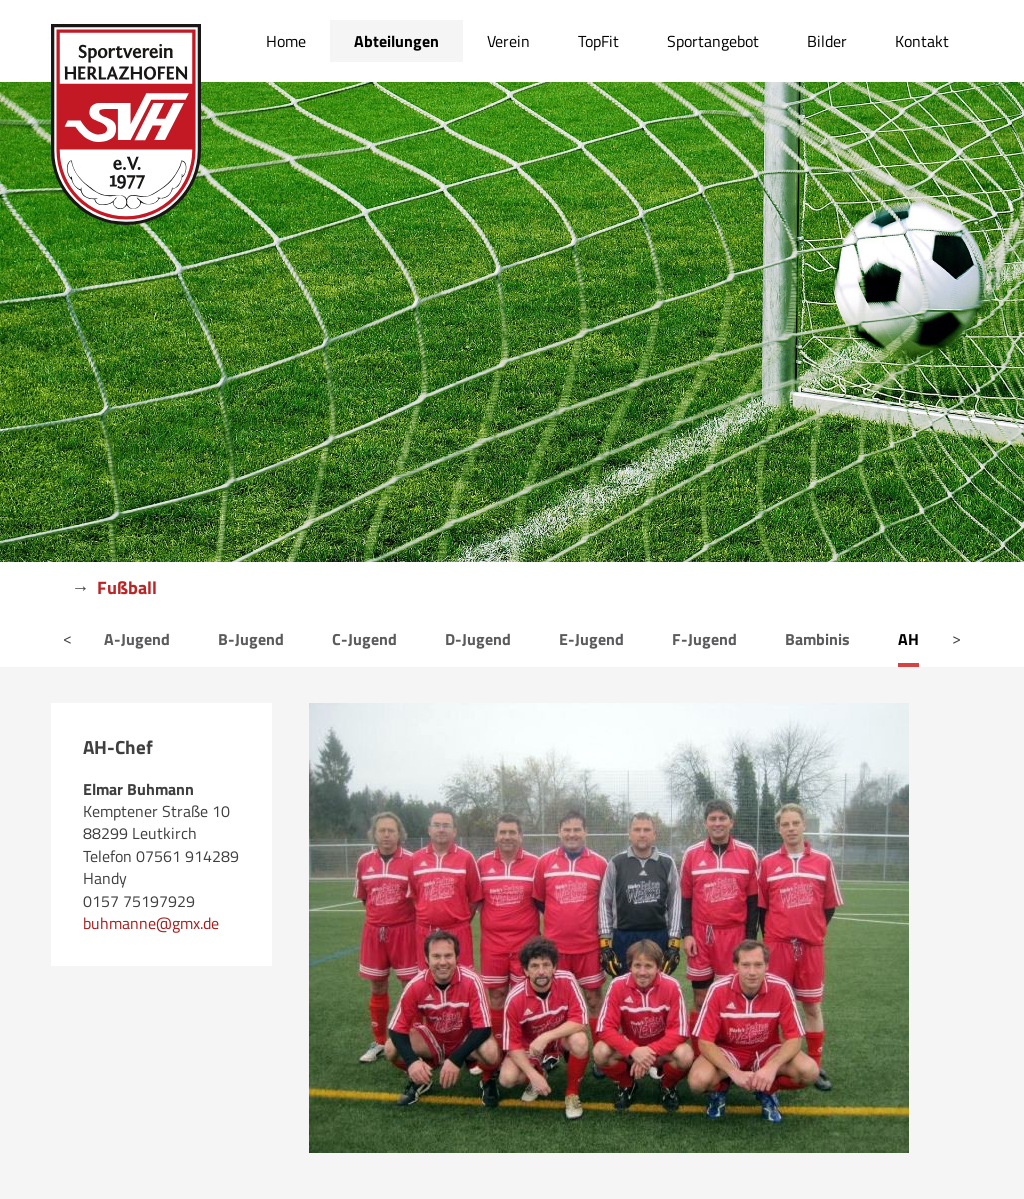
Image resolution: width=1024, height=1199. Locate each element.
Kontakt (922, 41)
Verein (508, 41)
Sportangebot (713, 41)
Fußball (127, 587)
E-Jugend (591, 639)
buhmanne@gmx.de (151, 923)
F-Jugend (704, 639)
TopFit (598, 41)
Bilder (827, 41)
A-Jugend (137, 639)
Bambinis (817, 639)
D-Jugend (478, 639)
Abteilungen (396, 41)
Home (286, 41)
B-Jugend (251, 639)
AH (908, 639)
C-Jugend (364, 639)
